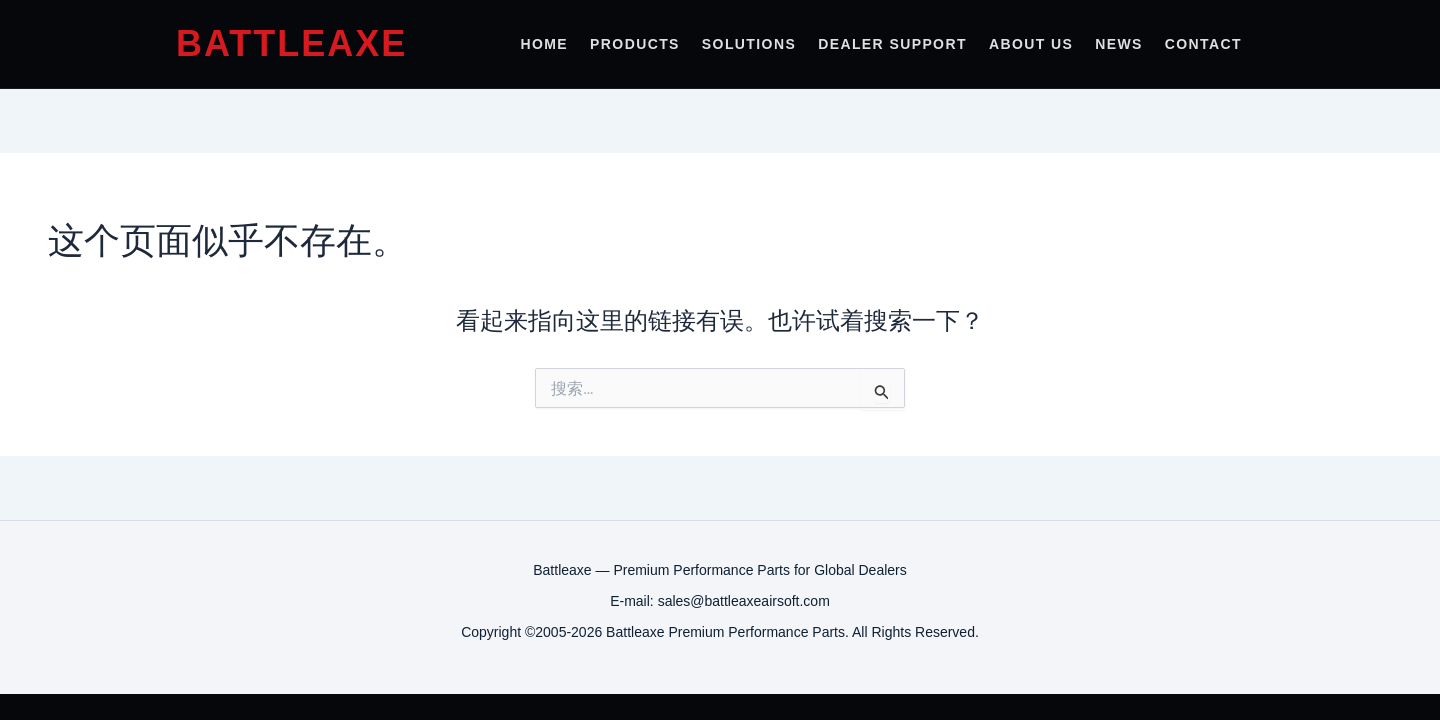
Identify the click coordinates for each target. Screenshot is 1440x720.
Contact (1203, 44)
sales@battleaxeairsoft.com (744, 601)
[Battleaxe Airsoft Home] (285, 44)
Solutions (749, 44)
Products (635, 44)
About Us (1031, 44)
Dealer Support (892, 44)
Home (544, 44)
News (1119, 44)
